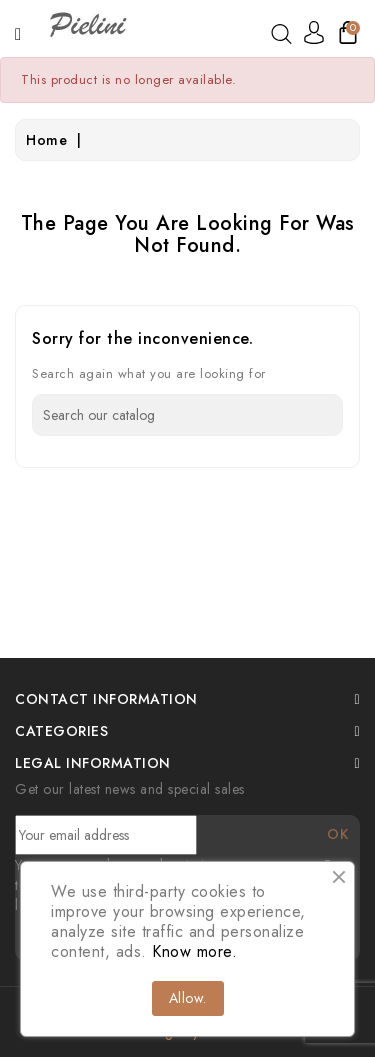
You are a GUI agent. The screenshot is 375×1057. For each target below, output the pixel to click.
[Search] (187, 415)
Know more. (194, 951)
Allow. (188, 998)
